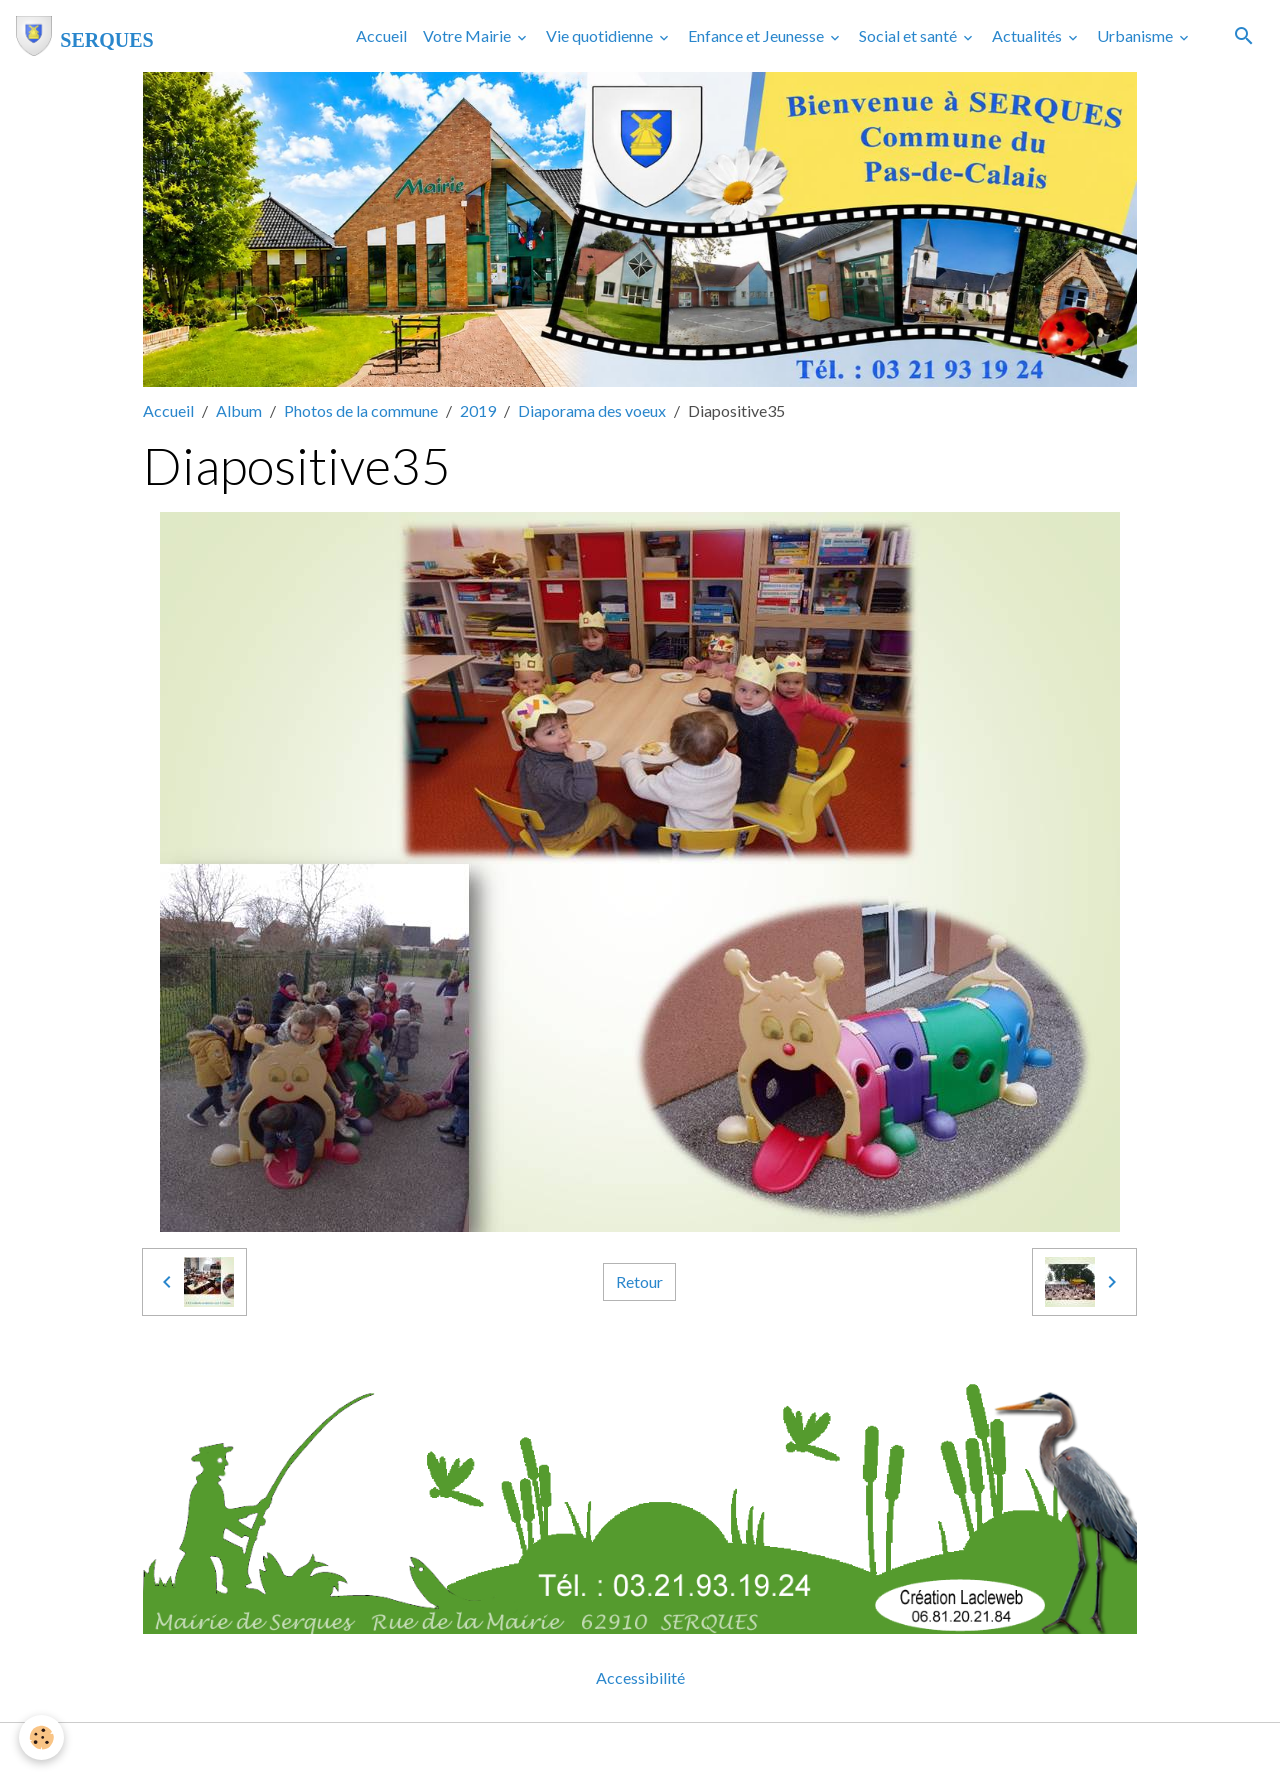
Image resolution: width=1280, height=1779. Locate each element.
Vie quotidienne (601, 35)
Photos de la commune (361, 410)
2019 (478, 410)
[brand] (85, 36)
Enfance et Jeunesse (757, 35)
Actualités (1028, 35)
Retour (639, 1281)
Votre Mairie (468, 35)
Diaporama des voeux (592, 410)
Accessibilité (640, 1677)
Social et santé (909, 35)
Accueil (381, 35)
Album (239, 410)
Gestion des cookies (709, 1750)
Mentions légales (560, 1750)
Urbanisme (1136, 35)
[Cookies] (42, 1737)
